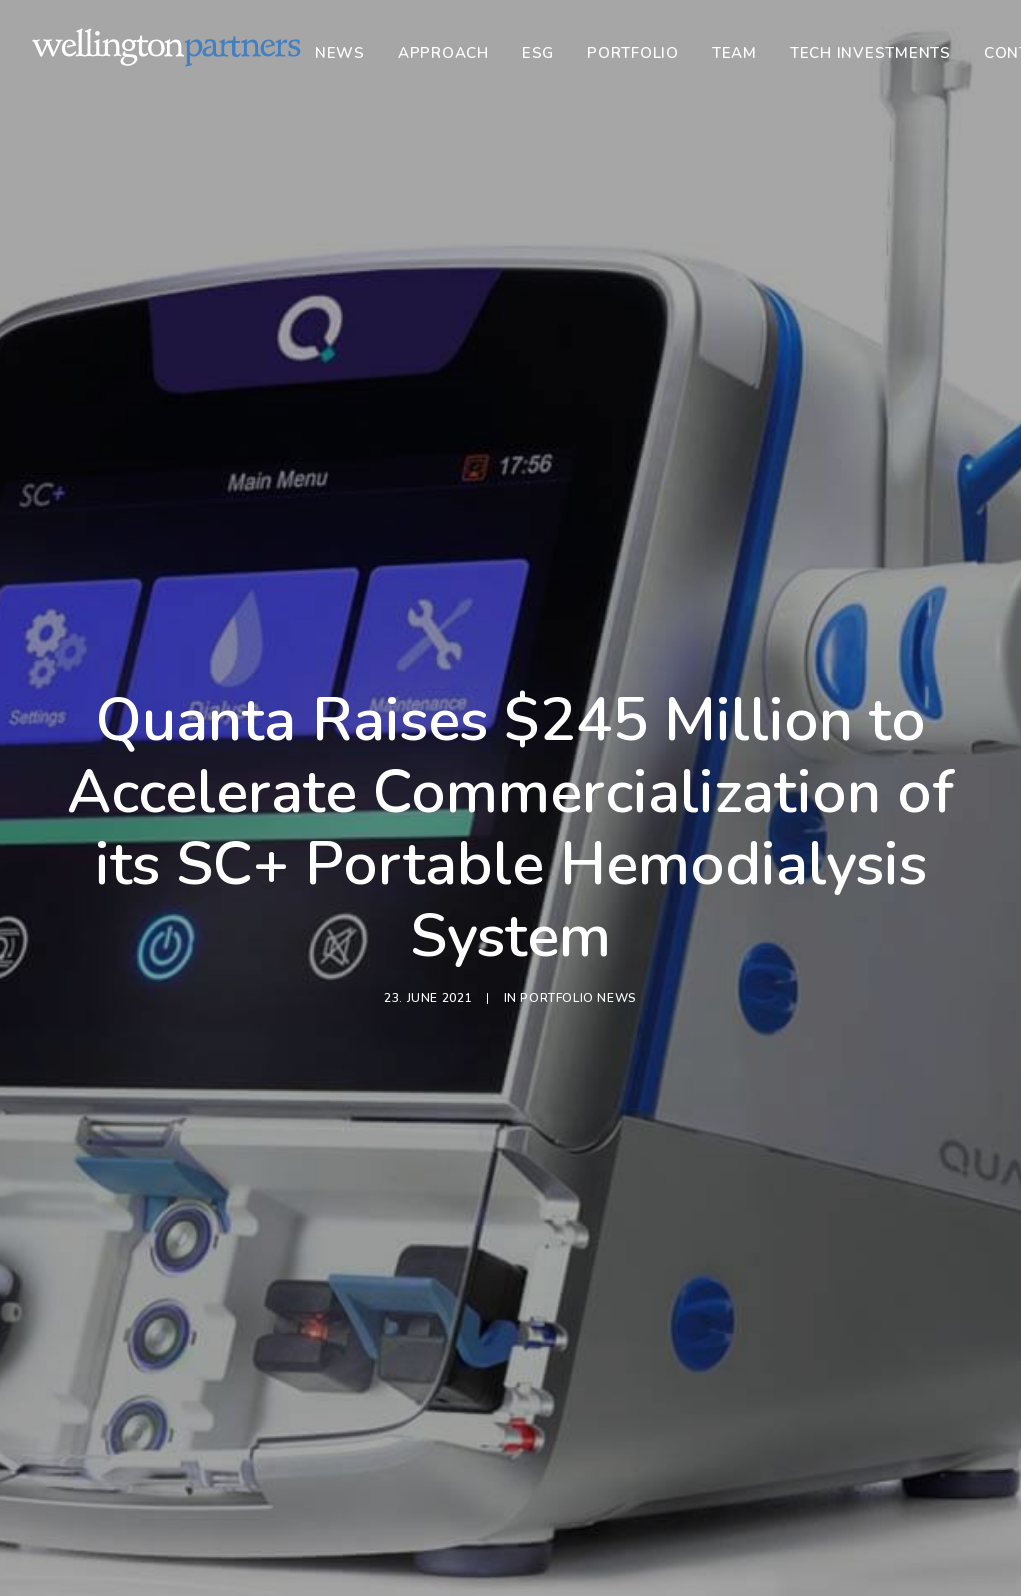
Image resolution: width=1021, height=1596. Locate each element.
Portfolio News (578, 743)
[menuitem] (347, 53)
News (340, 53)
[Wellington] (166, 47)
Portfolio (633, 53)
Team (734, 53)
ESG (538, 53)
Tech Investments (870, 53)
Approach (443, 53)
